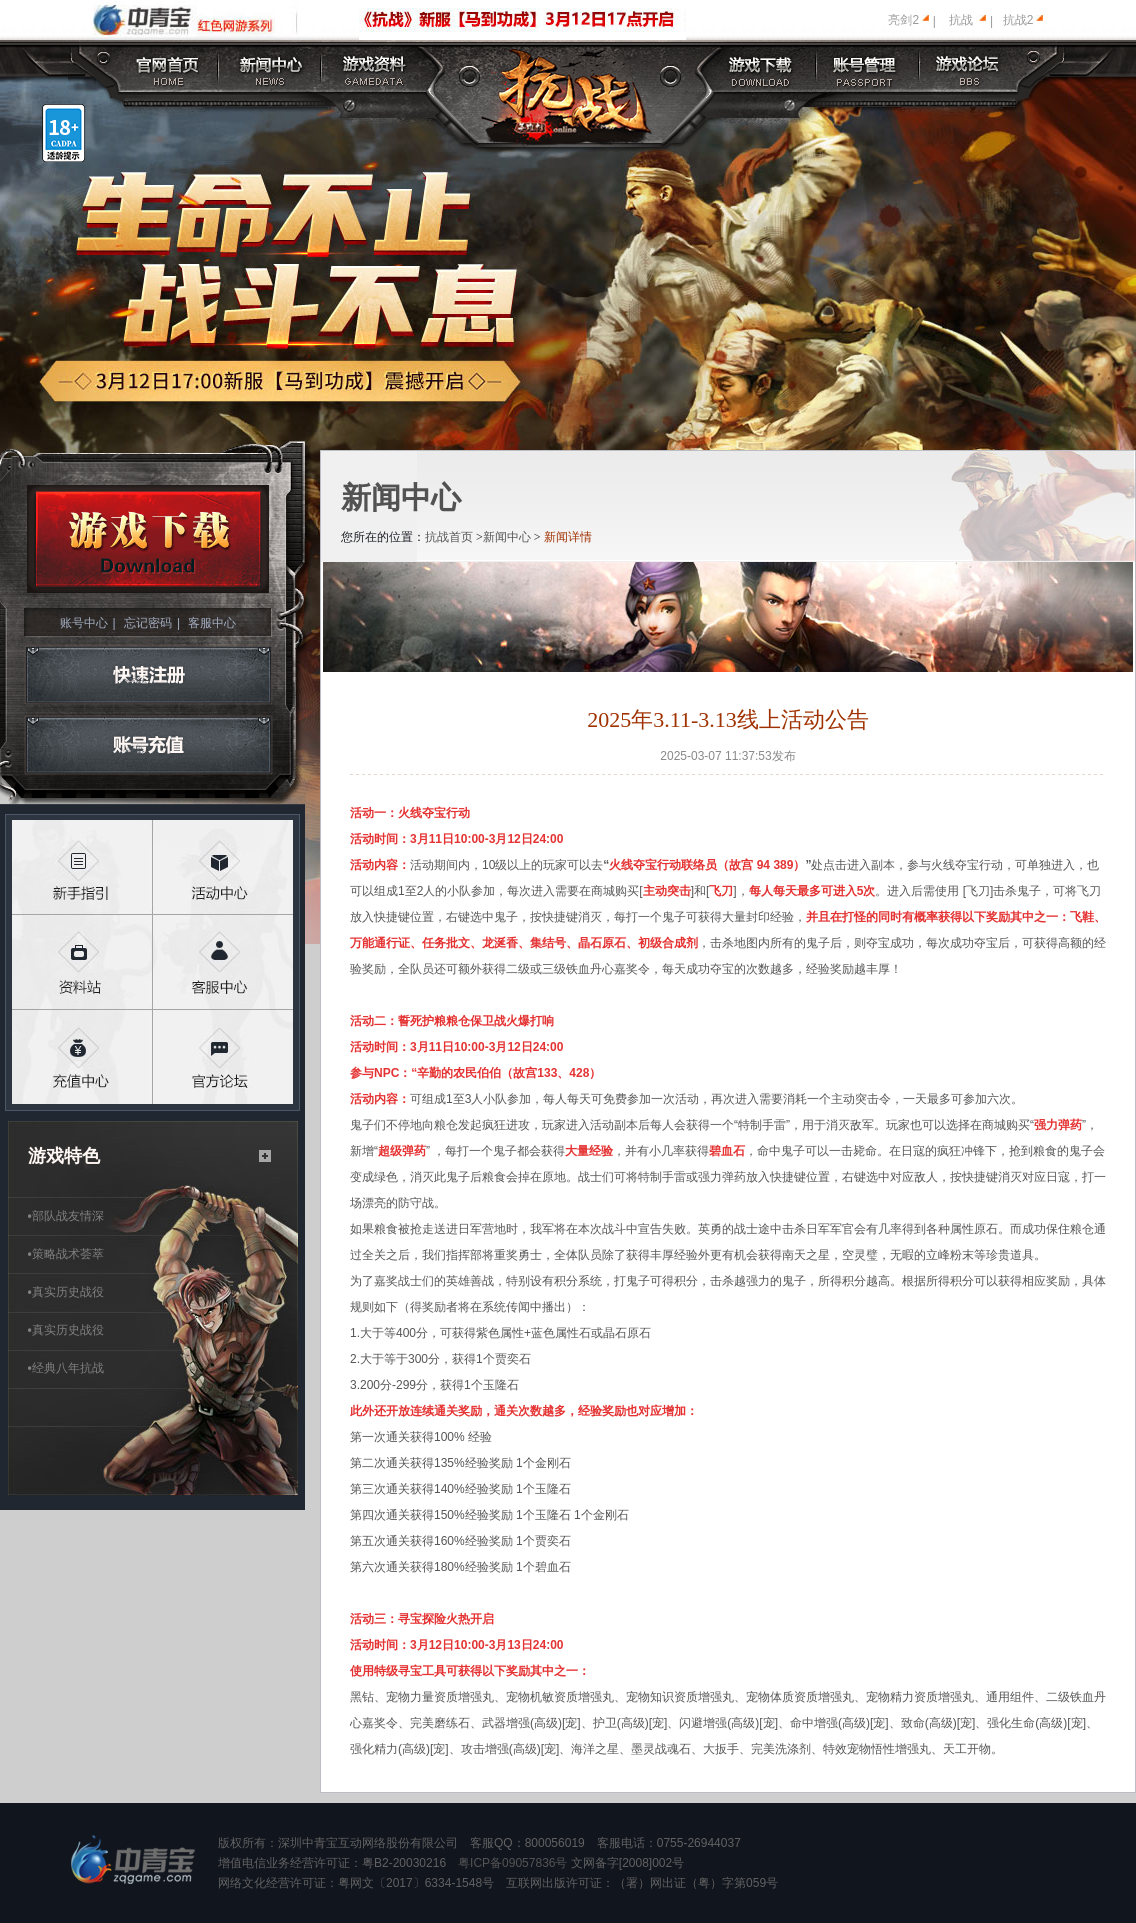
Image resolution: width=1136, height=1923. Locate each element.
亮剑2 (903, 20)
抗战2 (1018, 20)
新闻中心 (507, 537)
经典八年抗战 (66, 1368)
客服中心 (212, 623)
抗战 (961, 20)
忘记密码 (148, 623)
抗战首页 (449, 537)
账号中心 (84, 623)
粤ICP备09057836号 (512, 1863)
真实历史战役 (66, 1292)
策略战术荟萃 (66, 1254)
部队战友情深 (66, 1216)
